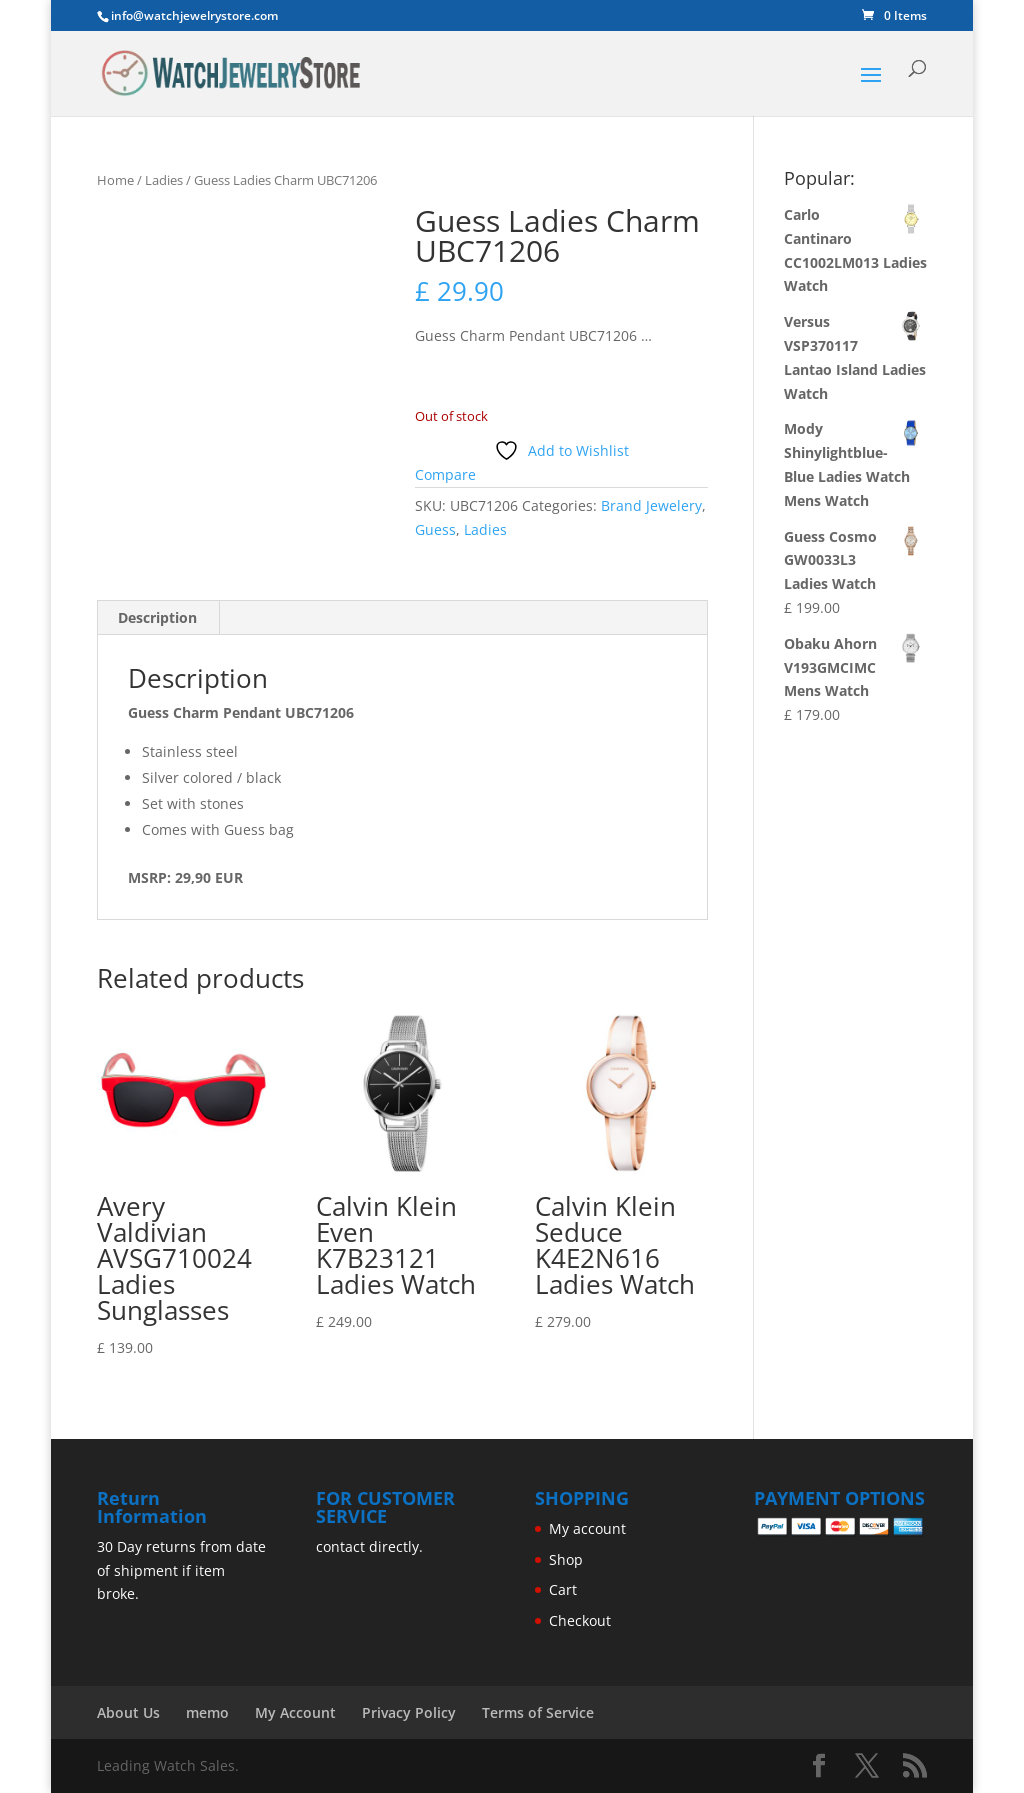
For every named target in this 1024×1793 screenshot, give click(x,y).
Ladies (164, 180)
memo (207, 1712)
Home (115, 180)
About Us (128, 1712)
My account (587, 1528)
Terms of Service (538, 1712)
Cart (563, 1589)
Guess (435, 529)
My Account (295, 1712)
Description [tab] (157, 617)
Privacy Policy (409, 1712)
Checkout (580, 1620)
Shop (566, 1559)
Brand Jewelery (651, 505)
